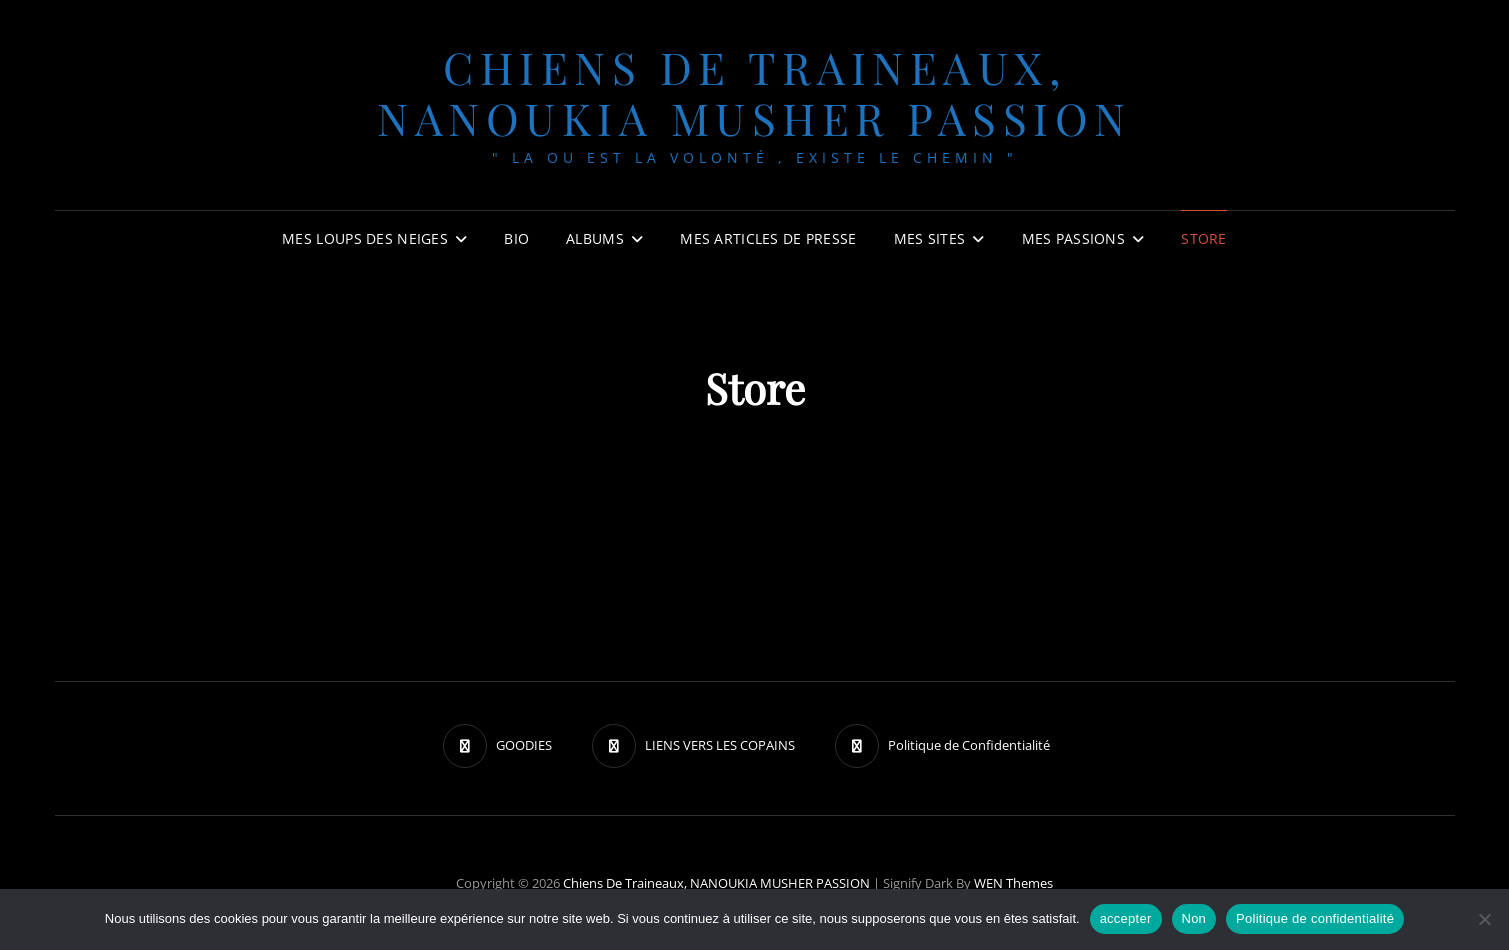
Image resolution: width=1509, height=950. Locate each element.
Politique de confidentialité (1315, 918)
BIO (516, 238)
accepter (1126, 918)
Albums (595, 238)
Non (1194, 918)
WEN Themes (1013, 883)
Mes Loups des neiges (365, 238)
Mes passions (1073, 238)
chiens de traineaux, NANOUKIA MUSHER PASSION (754, 92)
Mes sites (930, 238)
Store (1203, 238)
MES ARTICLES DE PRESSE (768, 238)
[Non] (1484, 919)
